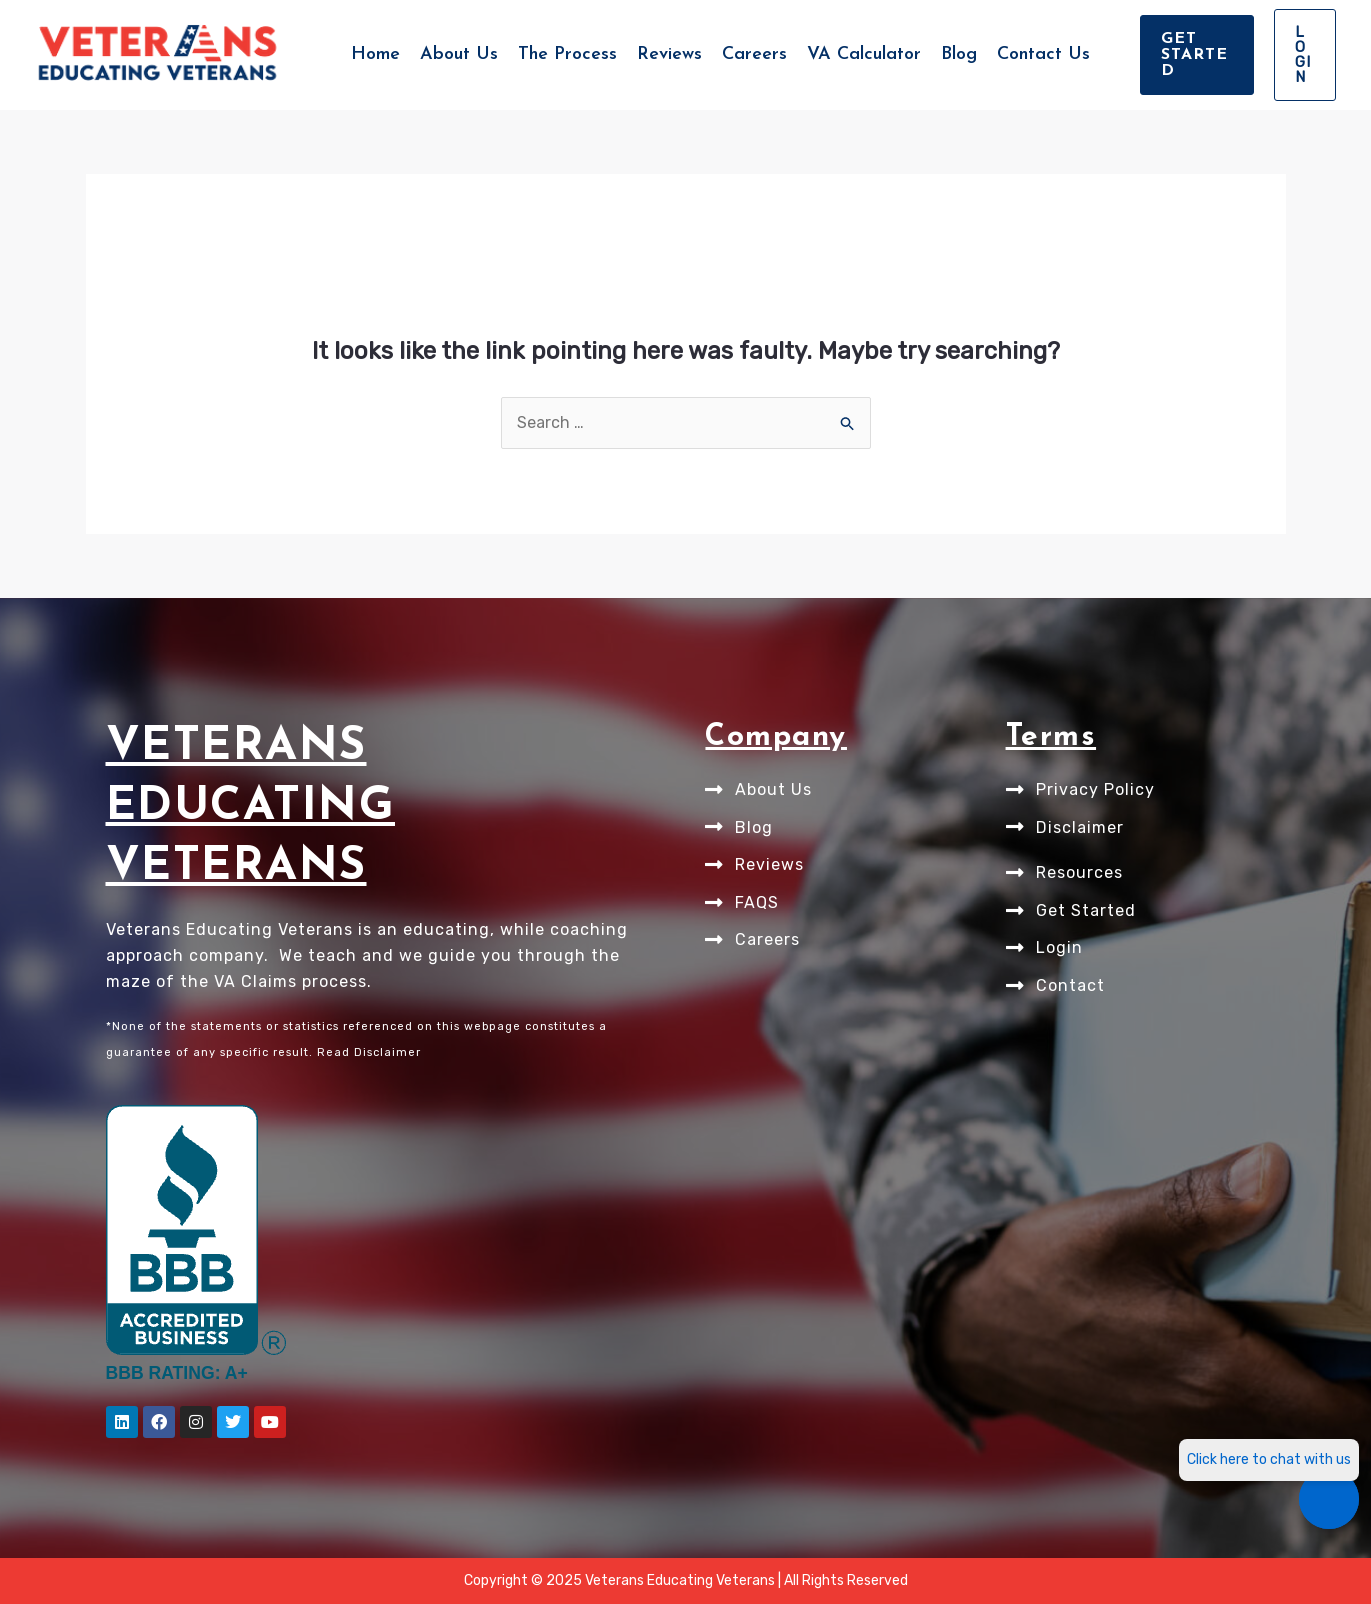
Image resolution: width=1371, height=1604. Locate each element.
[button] (1197, 55)
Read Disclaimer (369, 1052)
